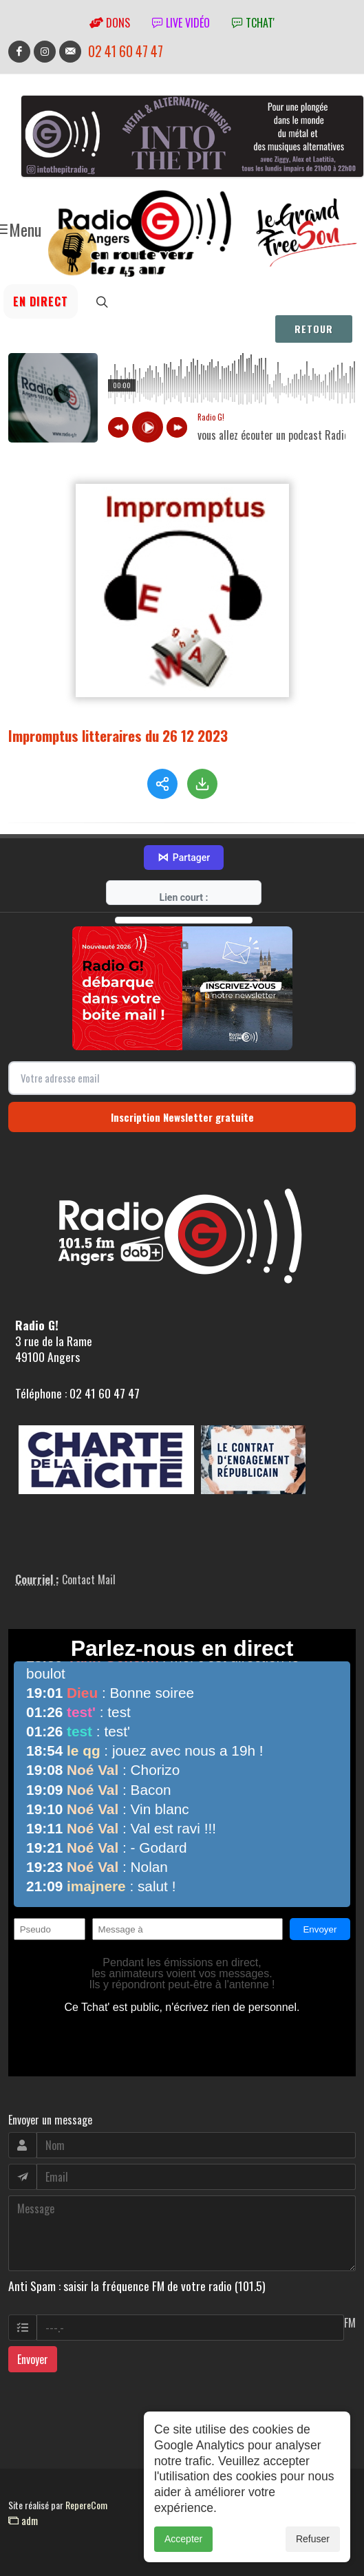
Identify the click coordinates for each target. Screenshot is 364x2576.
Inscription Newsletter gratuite (182, 1117)
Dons (109, 22)
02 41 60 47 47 (125, 51)
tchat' (253, 22)
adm (23, 2520)
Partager (184, 857)
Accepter (183, 2538)
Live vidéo (181, 22)
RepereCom (86, 2505)
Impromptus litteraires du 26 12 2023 (118, 735)
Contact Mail (89, 1579)
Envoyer (32, 2359)
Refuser (313, 2538)
